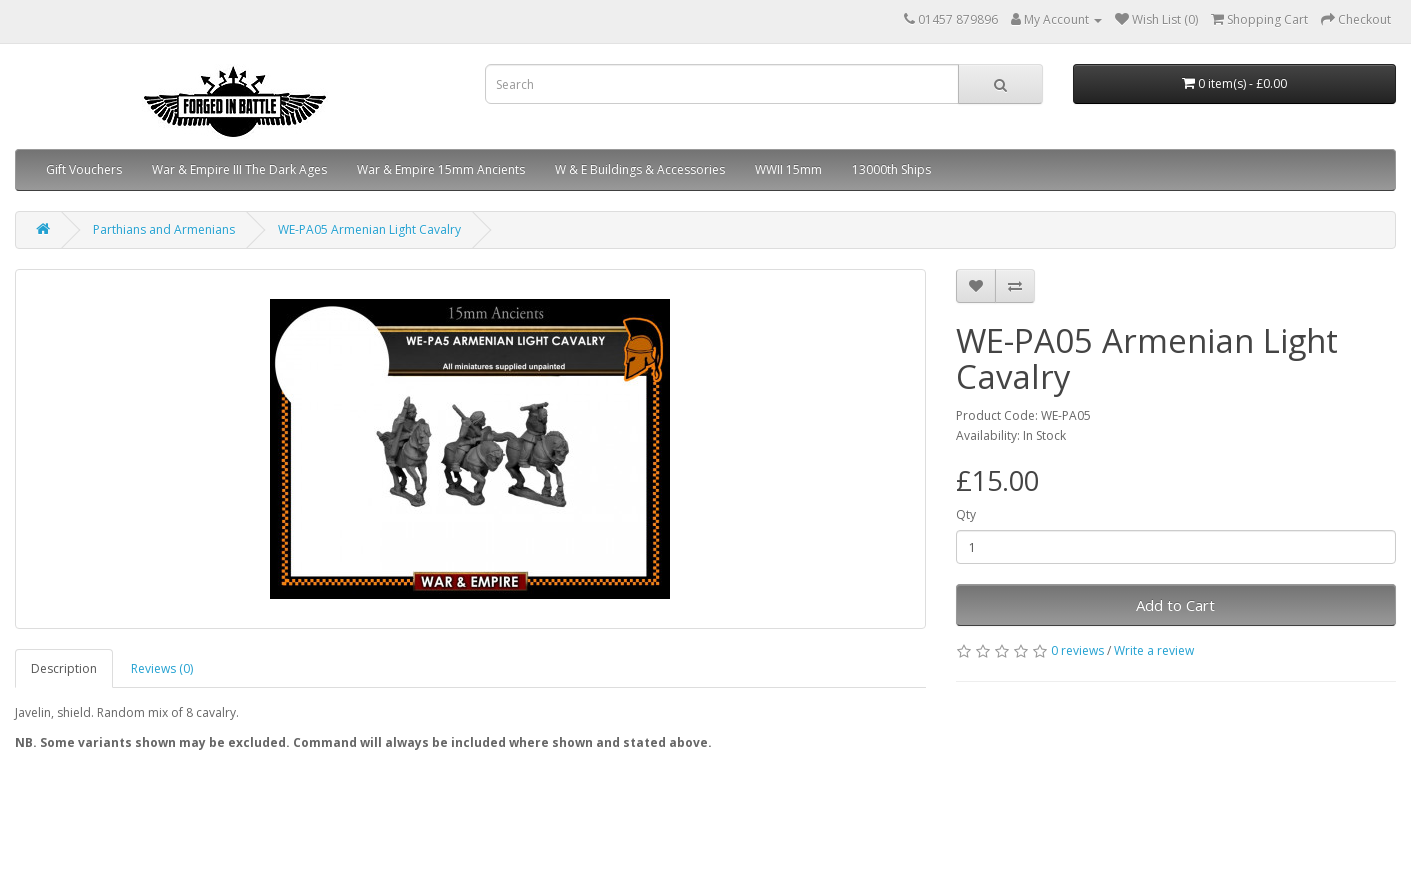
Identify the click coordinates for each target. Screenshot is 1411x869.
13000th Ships (891, 169)
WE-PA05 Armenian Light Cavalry (369, 229)
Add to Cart (1175, 605)
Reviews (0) (162, 668)
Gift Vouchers (84, 169)
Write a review (1154, 650)
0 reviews (1077, 650)
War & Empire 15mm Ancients (441, 169)
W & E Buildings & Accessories (640, 169)
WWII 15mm (788, 169)
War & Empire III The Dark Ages (239, 169)
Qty (966, 514)
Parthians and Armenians (164, 229)
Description (64, 668)
